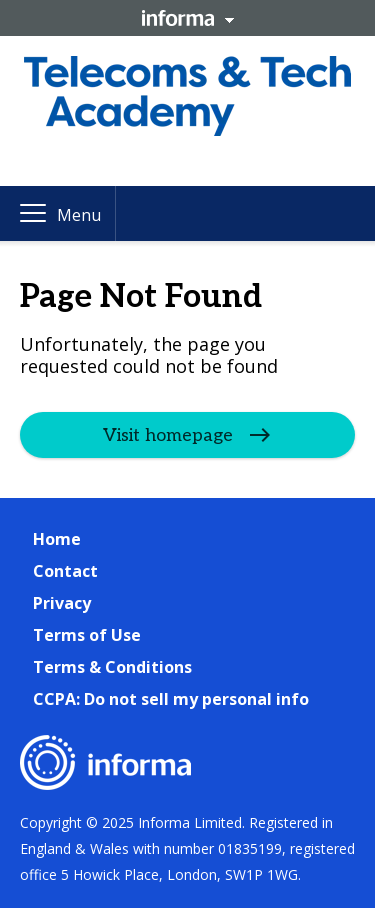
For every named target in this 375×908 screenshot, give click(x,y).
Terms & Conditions (112, 667)
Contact (65, 571)
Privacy (62, 603)
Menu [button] (79, 215)
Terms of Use (87, 635)
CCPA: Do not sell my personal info (171, 699)
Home (57, 539)
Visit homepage (168, 435)
